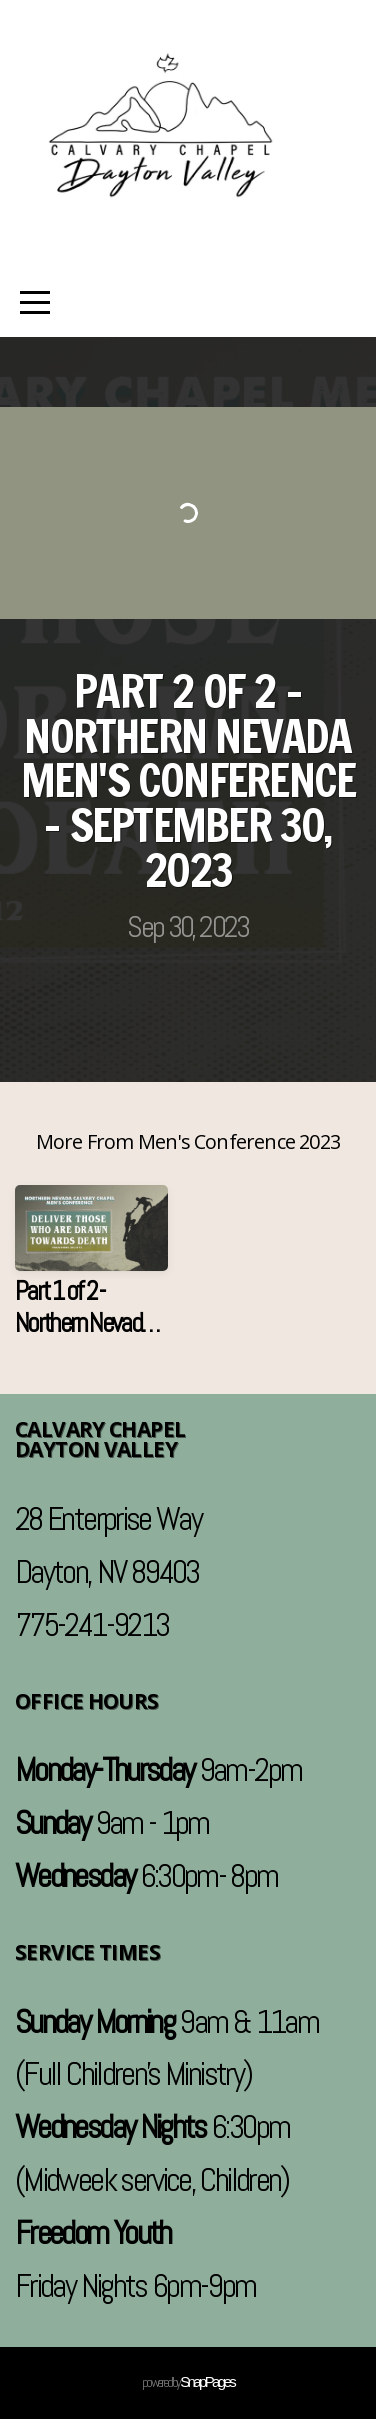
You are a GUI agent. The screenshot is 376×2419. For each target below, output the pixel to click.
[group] (91, 1269)
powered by (188, 2382)
